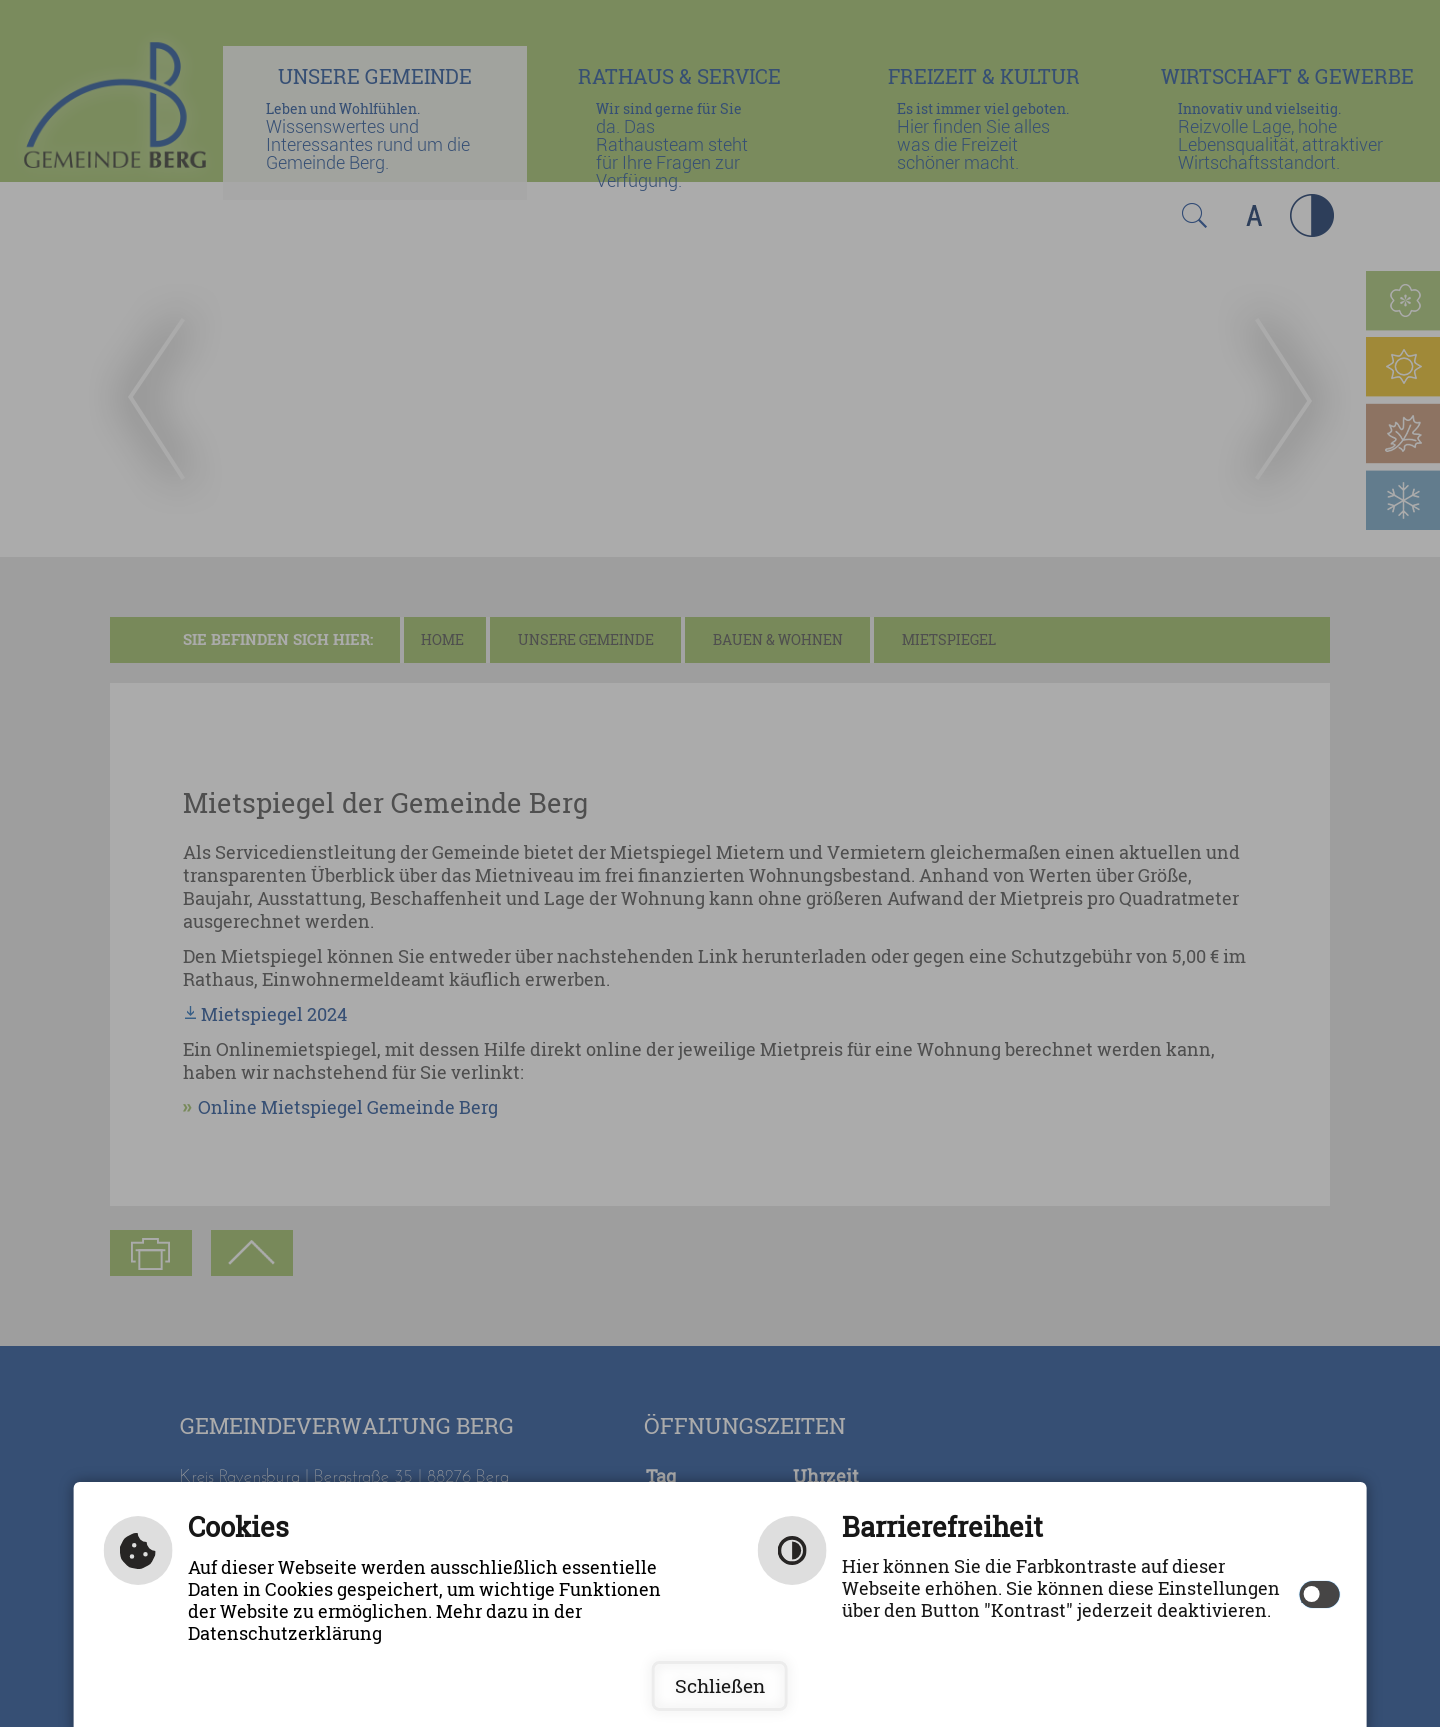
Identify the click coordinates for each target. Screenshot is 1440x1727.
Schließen (720, 1686)
